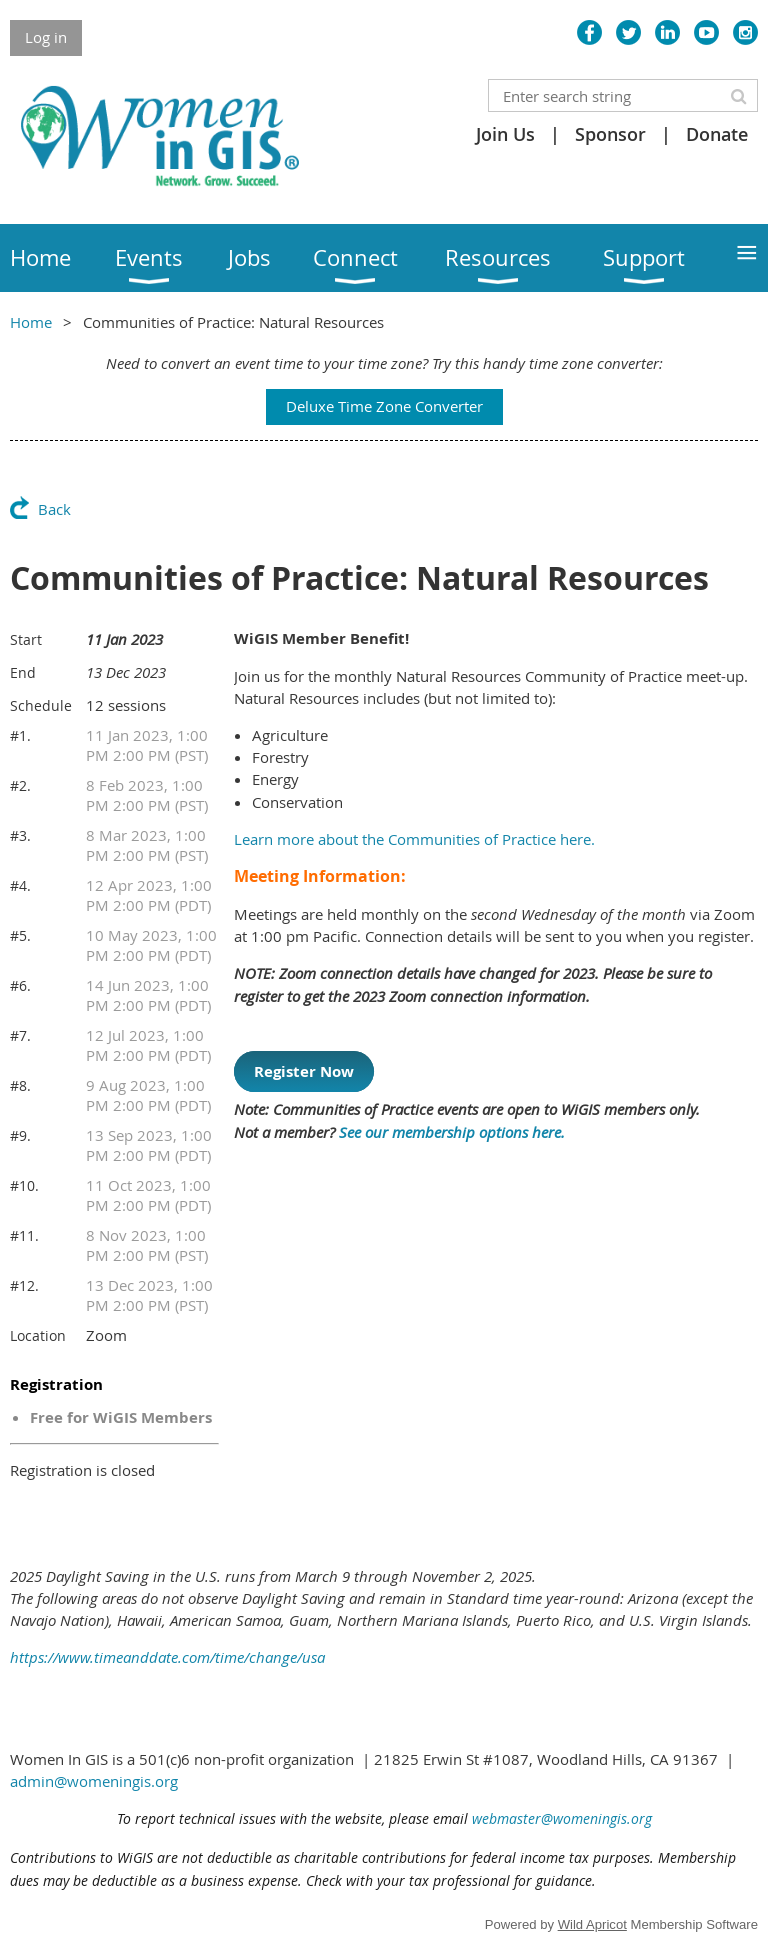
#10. (24, 1185)
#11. (24, 1235)
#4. (20, 885)
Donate (717, 134)
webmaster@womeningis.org (562, 1818)
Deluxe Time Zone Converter (384, 406)
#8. (20, 1085)
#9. (20, 1135)
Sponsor (610, 134)
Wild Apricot (592, 1924)
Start (26, 639)
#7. (20, 1035)
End (23, 672)
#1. (20, 735)
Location (38, 1335)
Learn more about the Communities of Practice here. (414, 839)
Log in (46, 37)
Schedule (41, 705)
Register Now (304, 1071)
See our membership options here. (454, 1132)
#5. (20, 935)
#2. (20, 785)
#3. (20, 835)
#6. (20, 985)
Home (31, 322)
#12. (24, 1285)
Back (54, 509)
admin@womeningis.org (94, 1781)
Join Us (505, 134)
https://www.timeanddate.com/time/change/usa (167, 1657)
